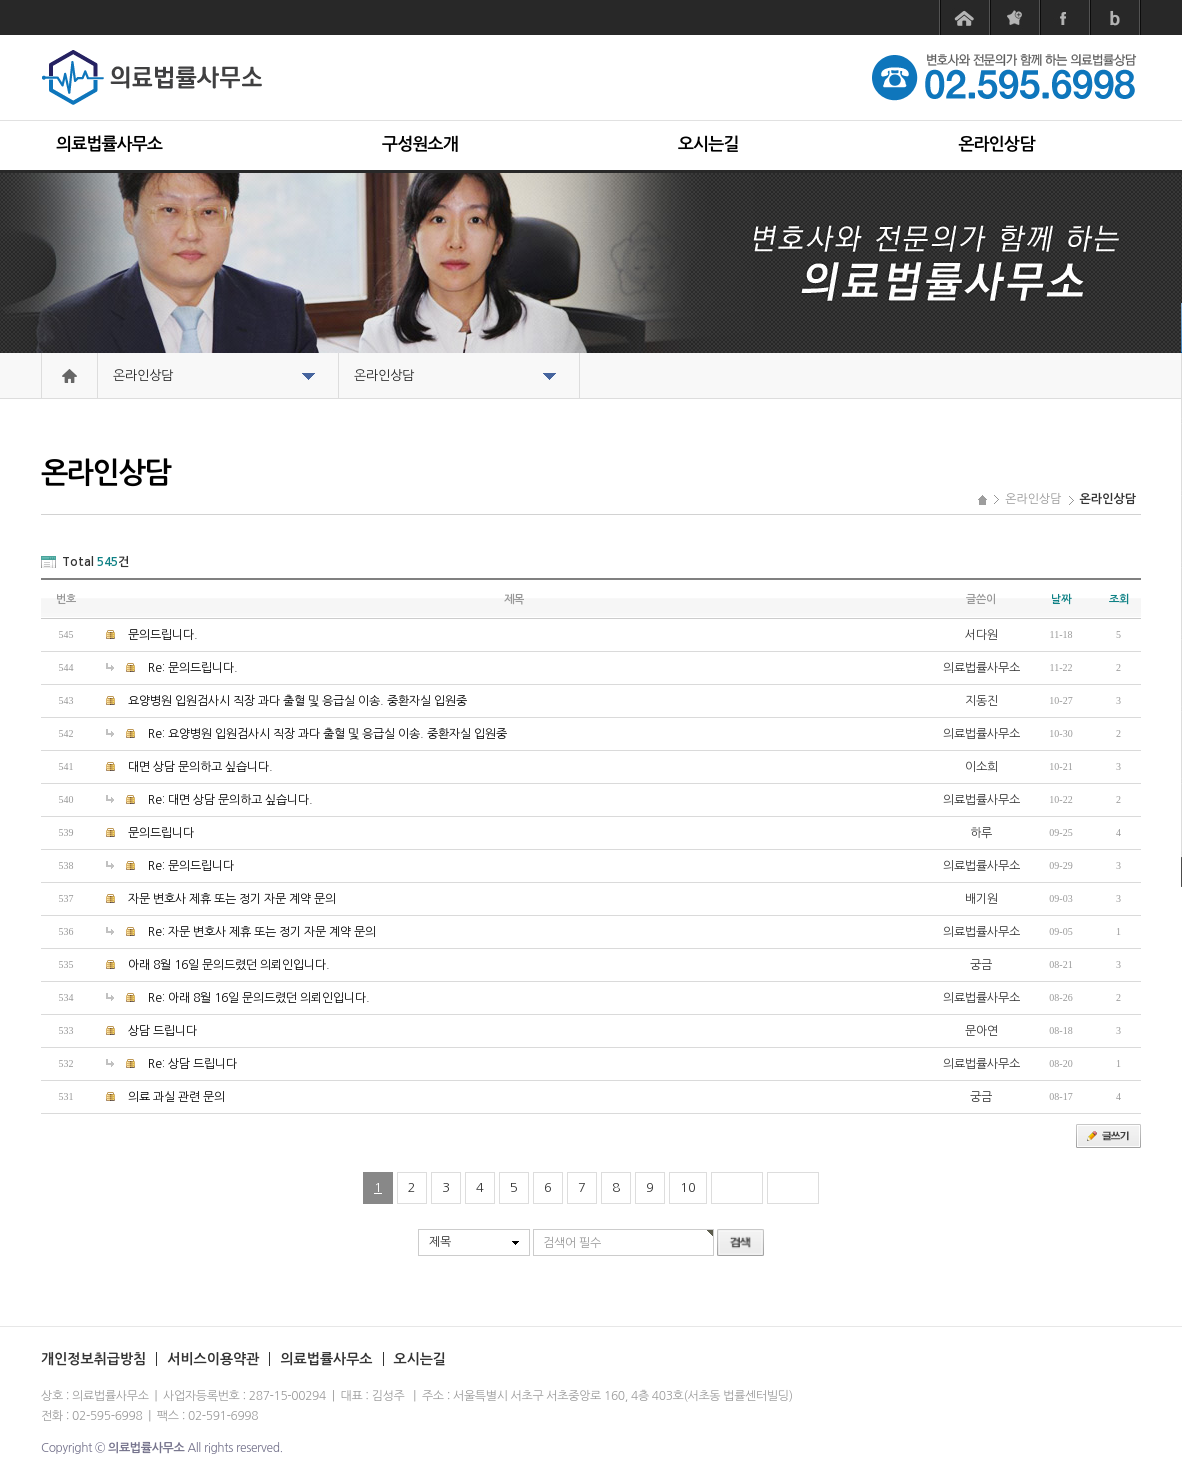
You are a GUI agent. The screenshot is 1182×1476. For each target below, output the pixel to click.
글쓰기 (1108, 1136)
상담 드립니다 (162, 1031)
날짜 (1061, 599)
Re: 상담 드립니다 (192, 1064)
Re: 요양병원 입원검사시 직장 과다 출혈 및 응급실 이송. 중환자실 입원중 (327, 734)
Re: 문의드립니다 (191, 866)
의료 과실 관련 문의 (176, 1097)
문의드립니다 (161, 833)
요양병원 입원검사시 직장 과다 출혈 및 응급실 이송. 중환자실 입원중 (297, 701)
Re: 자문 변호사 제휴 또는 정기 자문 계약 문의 (262, 932)
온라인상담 (997, 144)
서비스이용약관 (213, 1359)
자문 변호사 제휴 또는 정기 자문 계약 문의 (232, 899)
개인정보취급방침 (93, 1359)
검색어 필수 (572, 1243)
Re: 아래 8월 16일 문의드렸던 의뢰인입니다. (259, 998)
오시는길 (708, 144)
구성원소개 (420, 144)
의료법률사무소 (109, 144)
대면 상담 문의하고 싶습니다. (200, 767)
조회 (1119, 599)
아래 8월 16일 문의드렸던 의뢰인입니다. (229, 965)
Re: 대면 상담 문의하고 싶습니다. (230, 800)
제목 (440, 1242)
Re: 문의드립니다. (193, 668)
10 (688, 1187)
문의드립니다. (163, 635)
